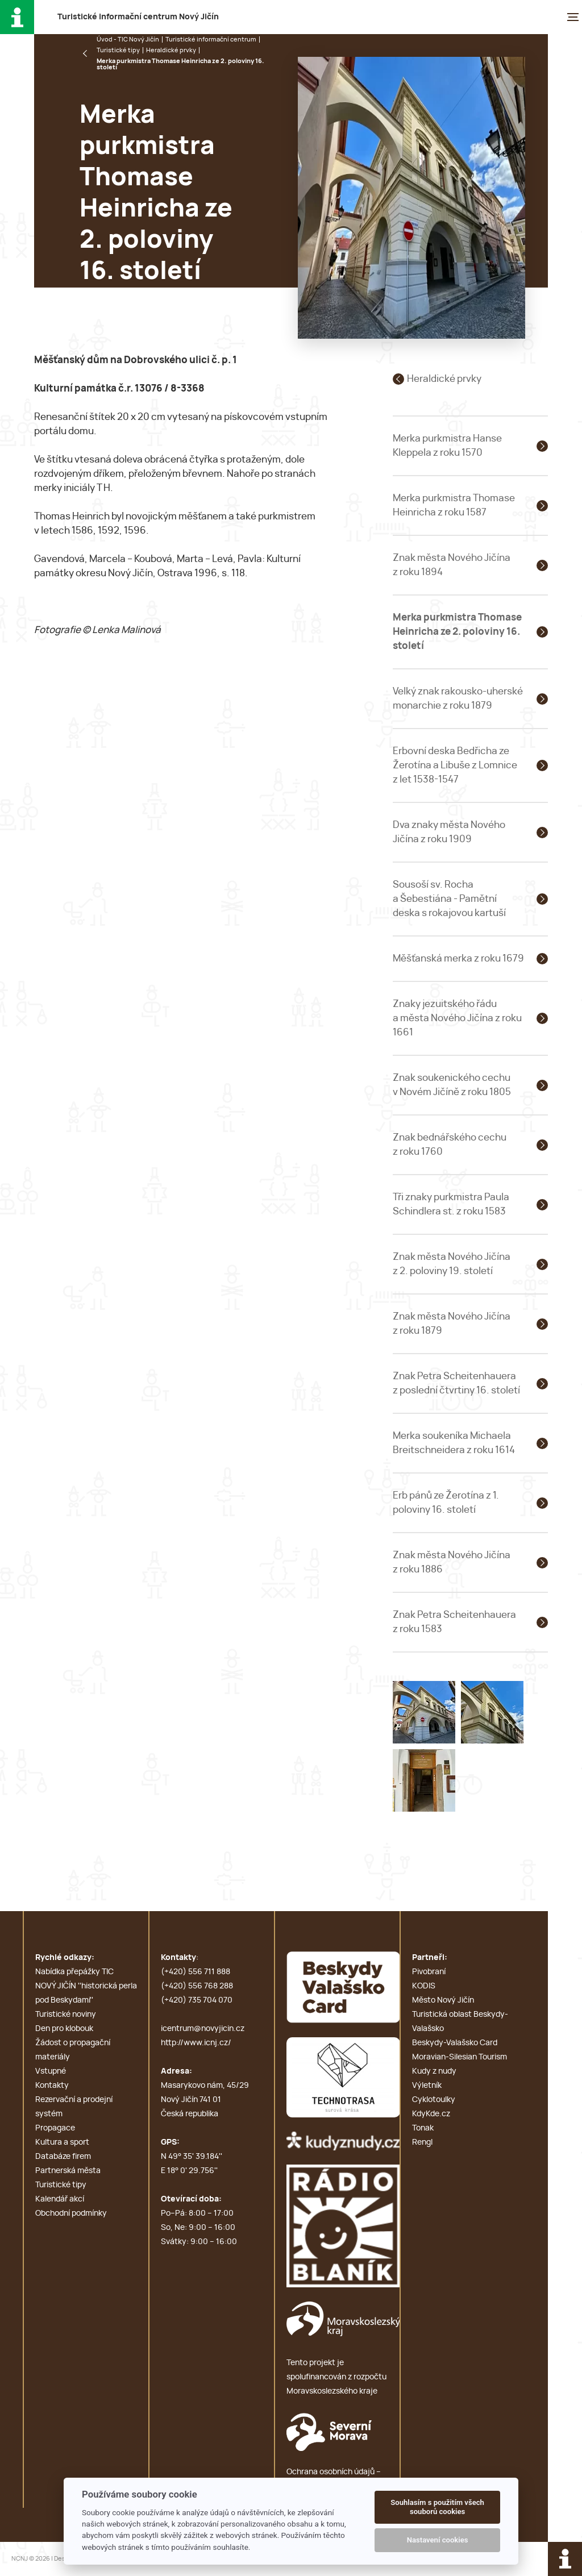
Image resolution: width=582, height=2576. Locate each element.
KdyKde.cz (431, 2114)
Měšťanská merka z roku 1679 (458, 958)
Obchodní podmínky (71, 2213)
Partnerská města (68, 2171)
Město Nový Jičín (443, 2000)
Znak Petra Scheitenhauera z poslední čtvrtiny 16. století (456, 1383)
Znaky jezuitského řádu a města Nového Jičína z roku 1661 (457, 1018)
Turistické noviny (65, 2015)
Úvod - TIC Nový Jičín (128, 39)
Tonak (423, 2128)
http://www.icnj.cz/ (196, 2043)
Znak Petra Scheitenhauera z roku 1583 (454, 1622)
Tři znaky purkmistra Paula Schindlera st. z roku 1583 (451, 1204)
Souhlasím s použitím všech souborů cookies (437, 2507)
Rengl (422, 2142)
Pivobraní (429, 1972)
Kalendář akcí (59, 2199)
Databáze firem (63, 2157)
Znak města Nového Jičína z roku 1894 (451, 565)
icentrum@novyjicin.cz (202, 2029)
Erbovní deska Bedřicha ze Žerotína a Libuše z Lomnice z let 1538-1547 (455, 765)
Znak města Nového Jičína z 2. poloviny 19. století (451, 1264)
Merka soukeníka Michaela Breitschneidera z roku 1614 (454, 1443)
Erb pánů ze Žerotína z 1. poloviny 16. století (446, 1502)
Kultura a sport (62, 2142)
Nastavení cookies (437, 2540)
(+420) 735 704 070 (196, 2000)
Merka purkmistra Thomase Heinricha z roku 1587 (454, 505)
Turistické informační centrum (210, 39)
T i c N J (138, 17)
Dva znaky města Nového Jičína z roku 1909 (449, 832)
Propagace (55, 2128)
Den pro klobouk (64, 2029)
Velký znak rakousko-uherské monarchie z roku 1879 (458, 698)
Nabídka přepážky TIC (74, 1972)
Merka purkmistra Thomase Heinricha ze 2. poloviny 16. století (457, 632)
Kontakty (52, 2086)
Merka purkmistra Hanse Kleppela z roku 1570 (447, 445)
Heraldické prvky (171, 50)
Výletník (427, 2086)
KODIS (423, 1986)
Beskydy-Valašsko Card (454, 2043)
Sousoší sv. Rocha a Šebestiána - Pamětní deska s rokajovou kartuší (449, 899)
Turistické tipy (118, 50)
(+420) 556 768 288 (197, 1986)
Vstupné (50, 2071)
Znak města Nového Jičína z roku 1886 (451, 1562)
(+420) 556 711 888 (195, 1972)
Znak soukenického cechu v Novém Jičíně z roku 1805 (452, 1085)
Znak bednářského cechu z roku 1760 (449, 1144)
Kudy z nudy (434, 2071)
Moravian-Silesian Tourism (459, 2057)
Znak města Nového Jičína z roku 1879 (451, 1323)
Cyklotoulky (433, 2100)
